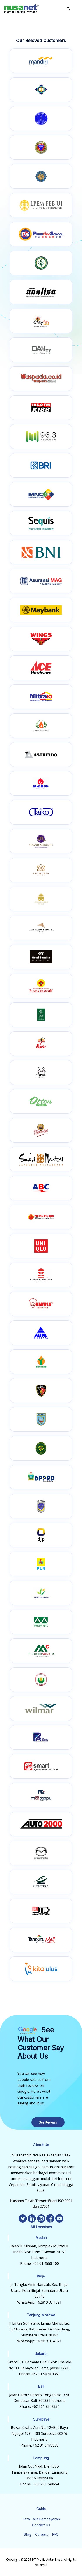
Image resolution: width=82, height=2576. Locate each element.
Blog (27, 2534)
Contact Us (41, 2525)
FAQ (55, 2534)
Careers (41, 2534)
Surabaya (41, 2419)
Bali (41, 2386)
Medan (41, 2237)
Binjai (41, 2276)
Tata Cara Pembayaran (41, 2519)
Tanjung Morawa (41, 2315)
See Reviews (48, 2122)
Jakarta (41, 2354)
